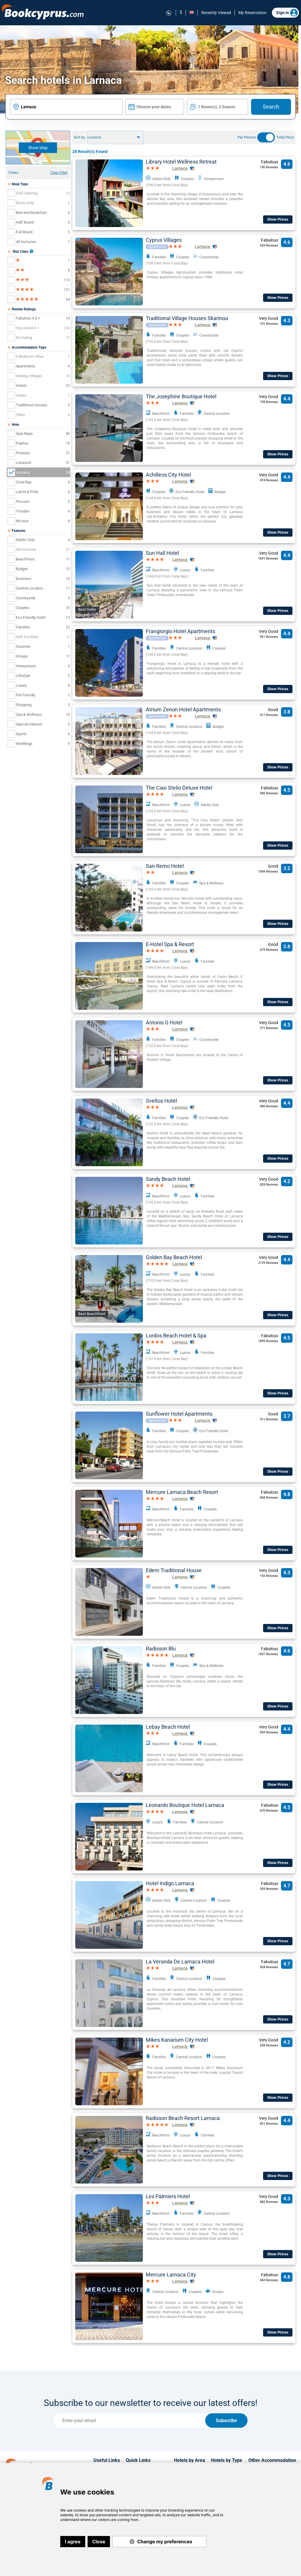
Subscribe (226, 2420)
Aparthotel (157, 247)
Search (271, 107)
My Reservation (252, 12)
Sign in (287, 12)
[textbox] (66, 107)
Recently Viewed (216, 12)
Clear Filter (58, 173)
